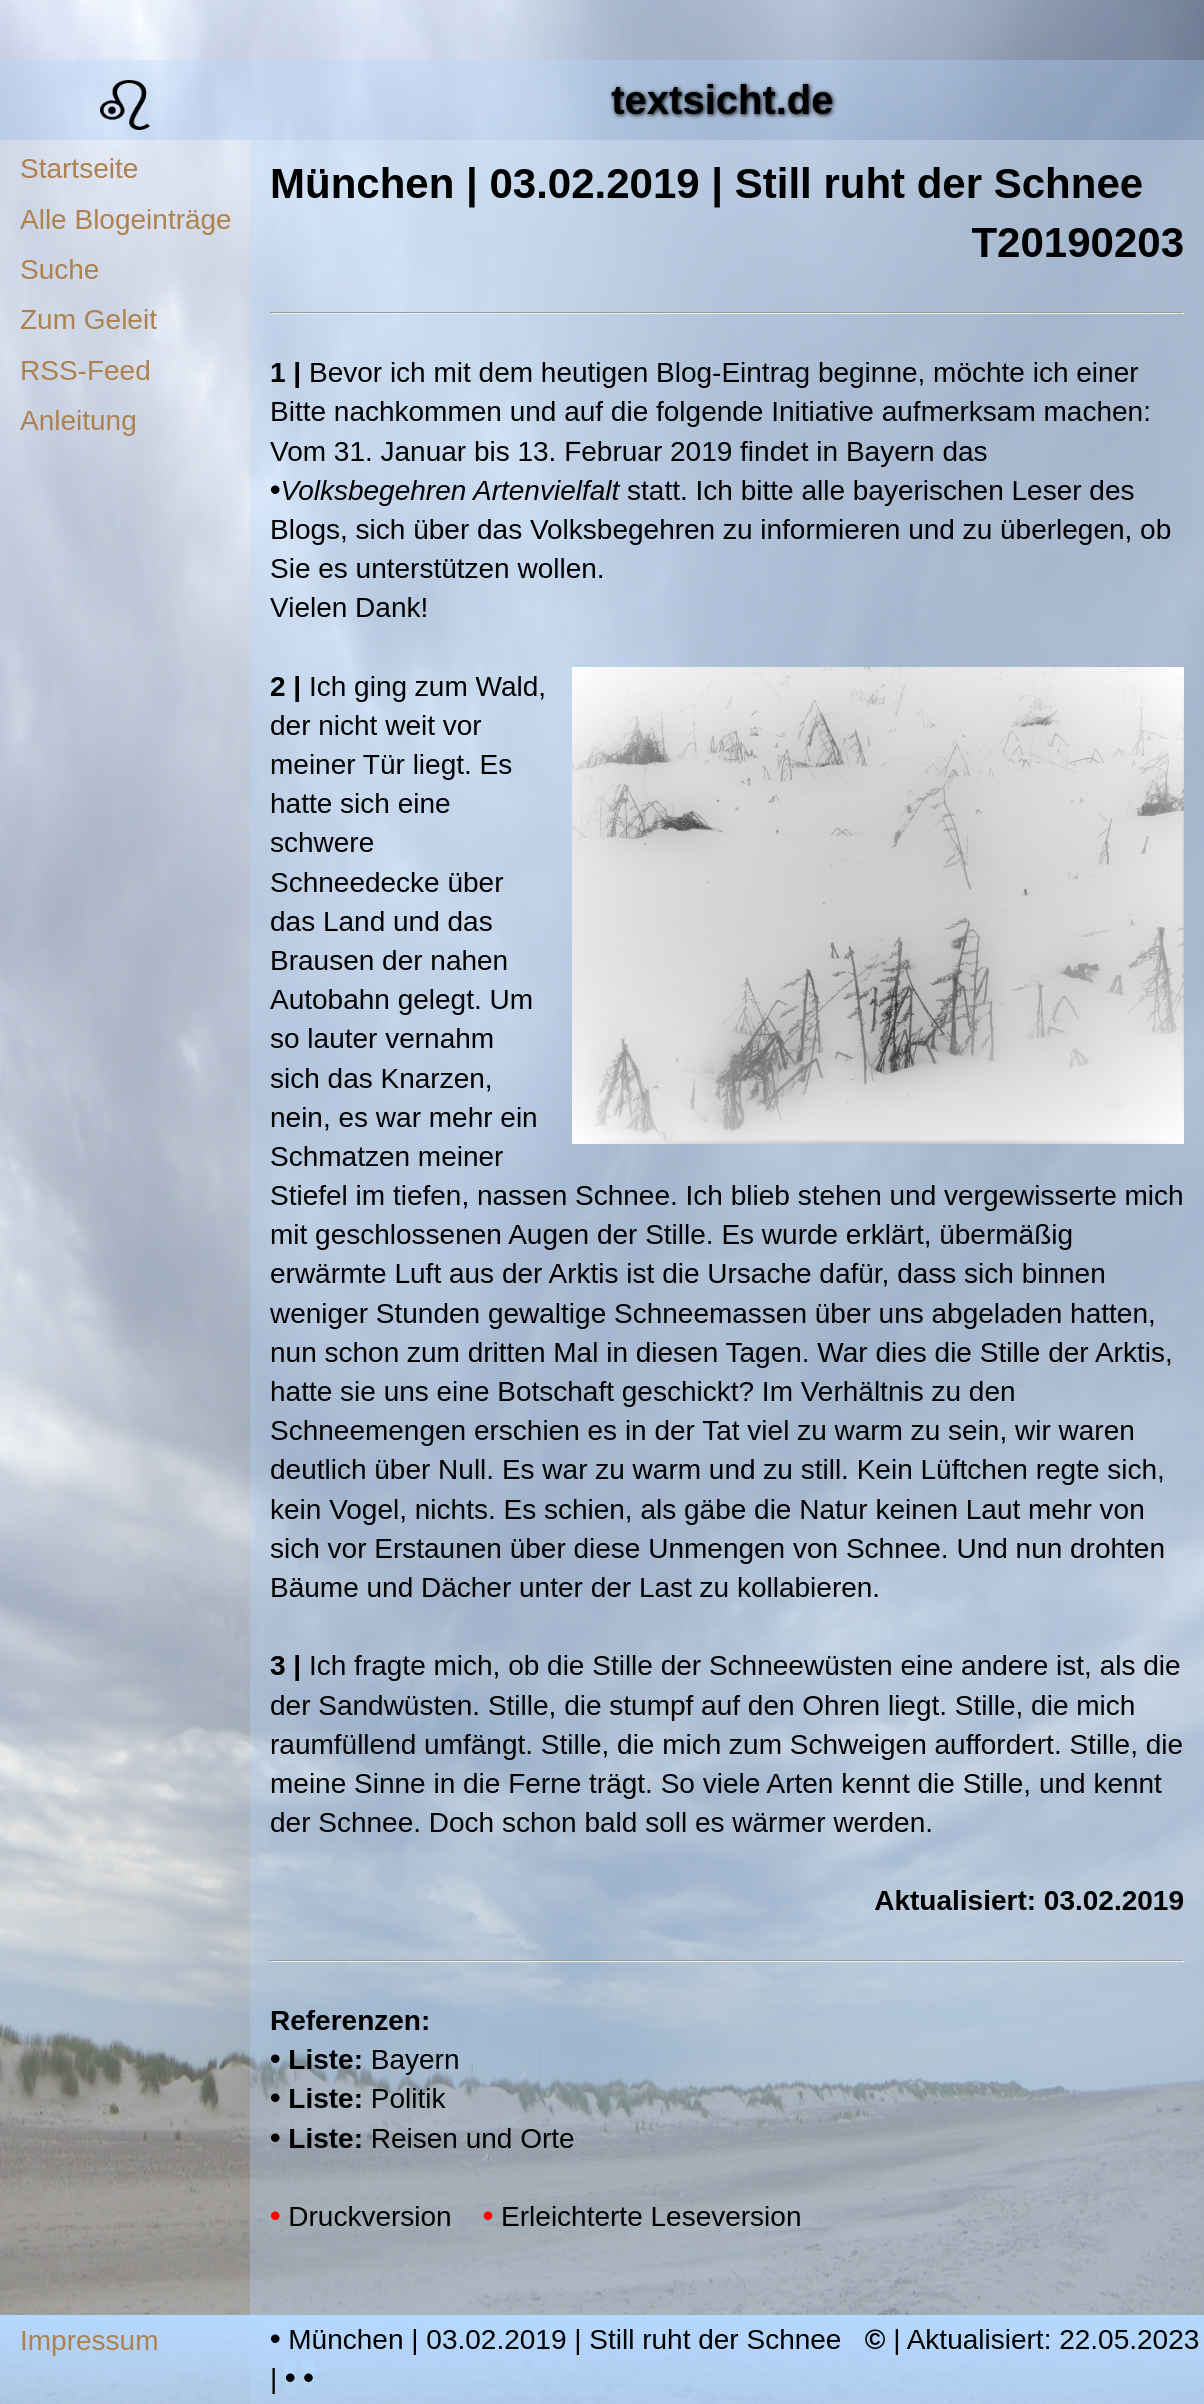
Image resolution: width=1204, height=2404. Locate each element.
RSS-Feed (85, 370)
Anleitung (78, 420)
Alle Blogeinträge (126, 219)
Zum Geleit (88, 319)
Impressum (89, 2340)
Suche (59, 269)
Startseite (79, 168)
